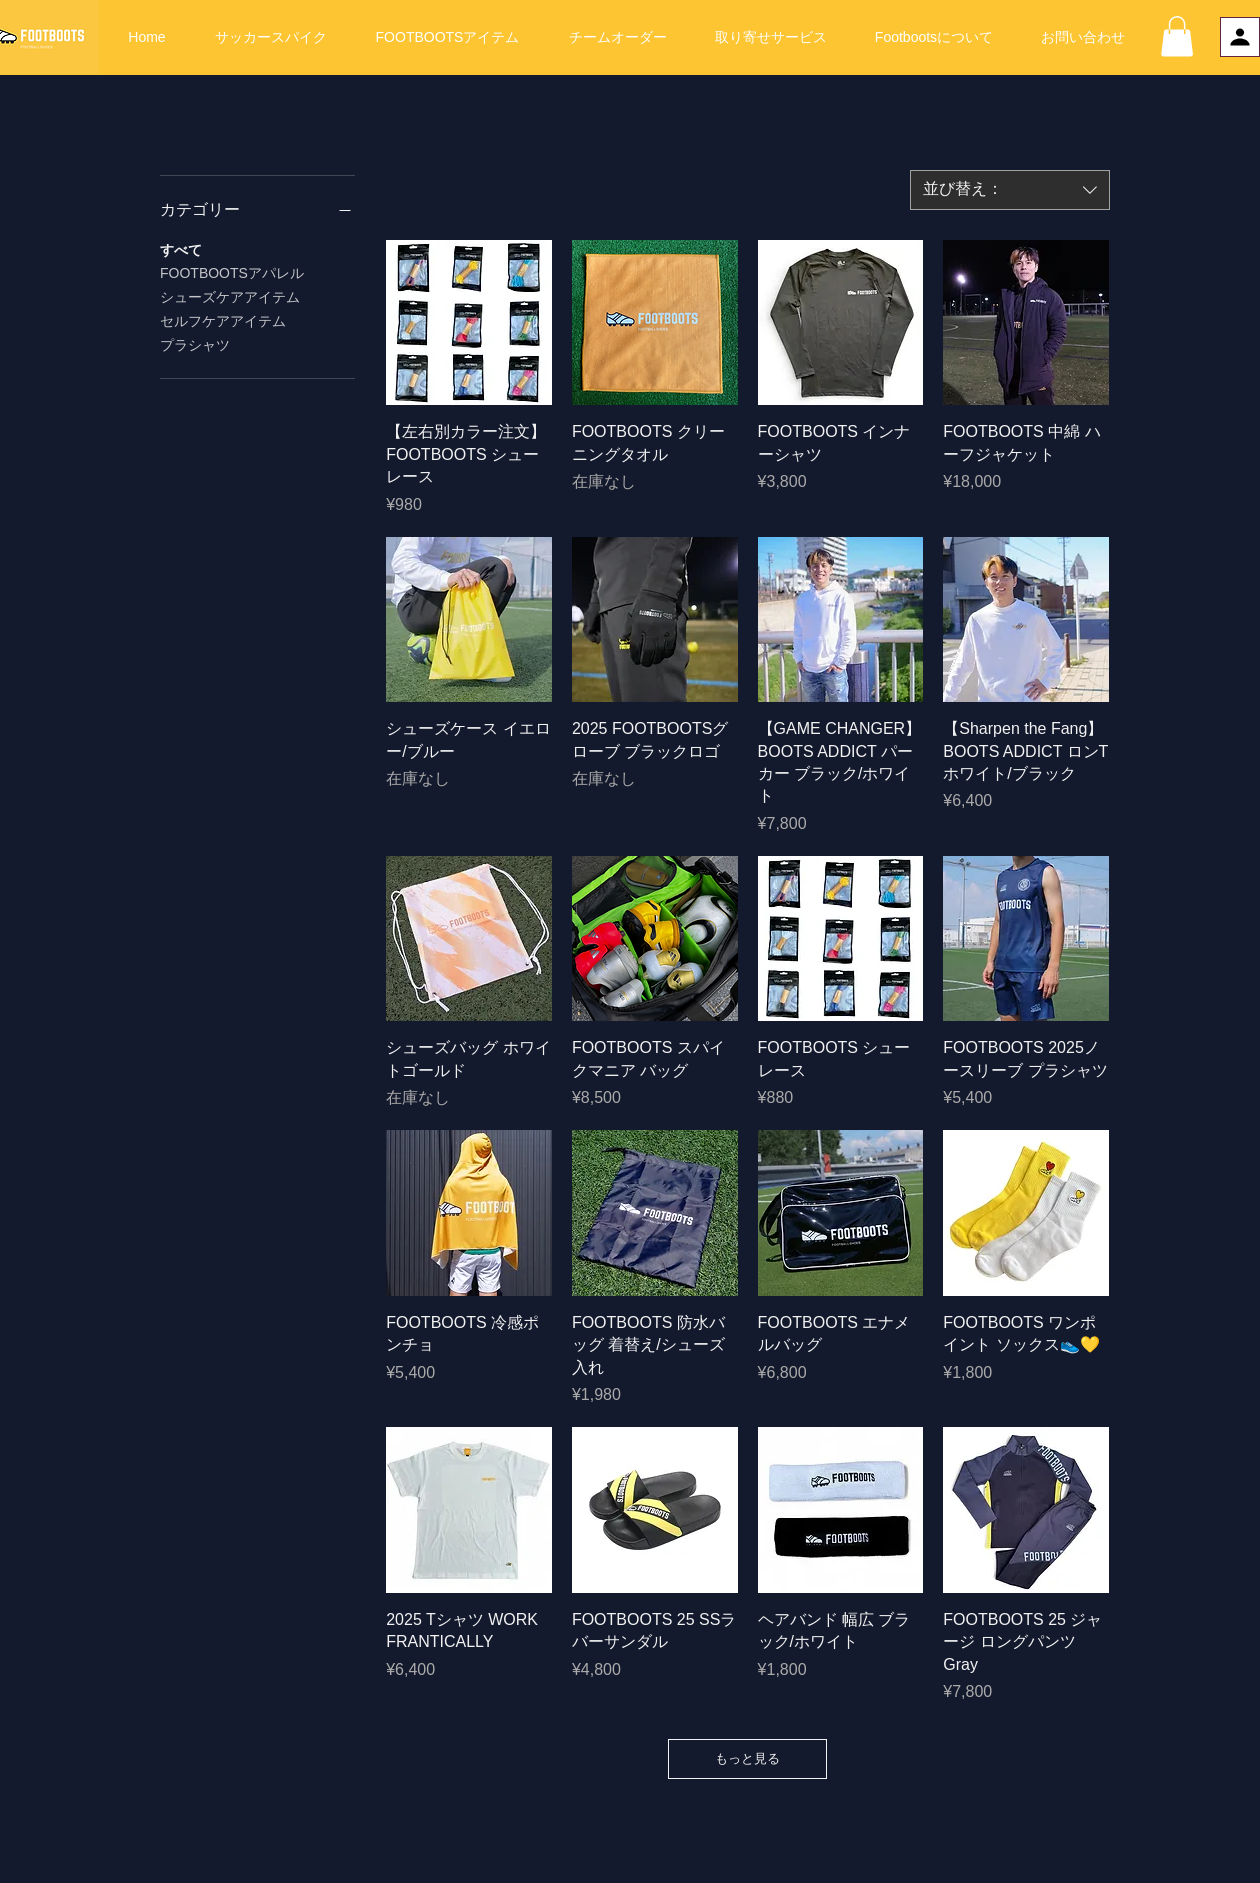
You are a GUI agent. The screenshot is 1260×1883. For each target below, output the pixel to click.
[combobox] (1010, 190)
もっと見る (747, 1758)
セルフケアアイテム (223, 319)
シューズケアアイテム (230, 295)
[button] (1177, 36)
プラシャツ (195, 343)
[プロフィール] (1240, 37)
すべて (181, 248)
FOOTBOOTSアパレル (232, 271)
